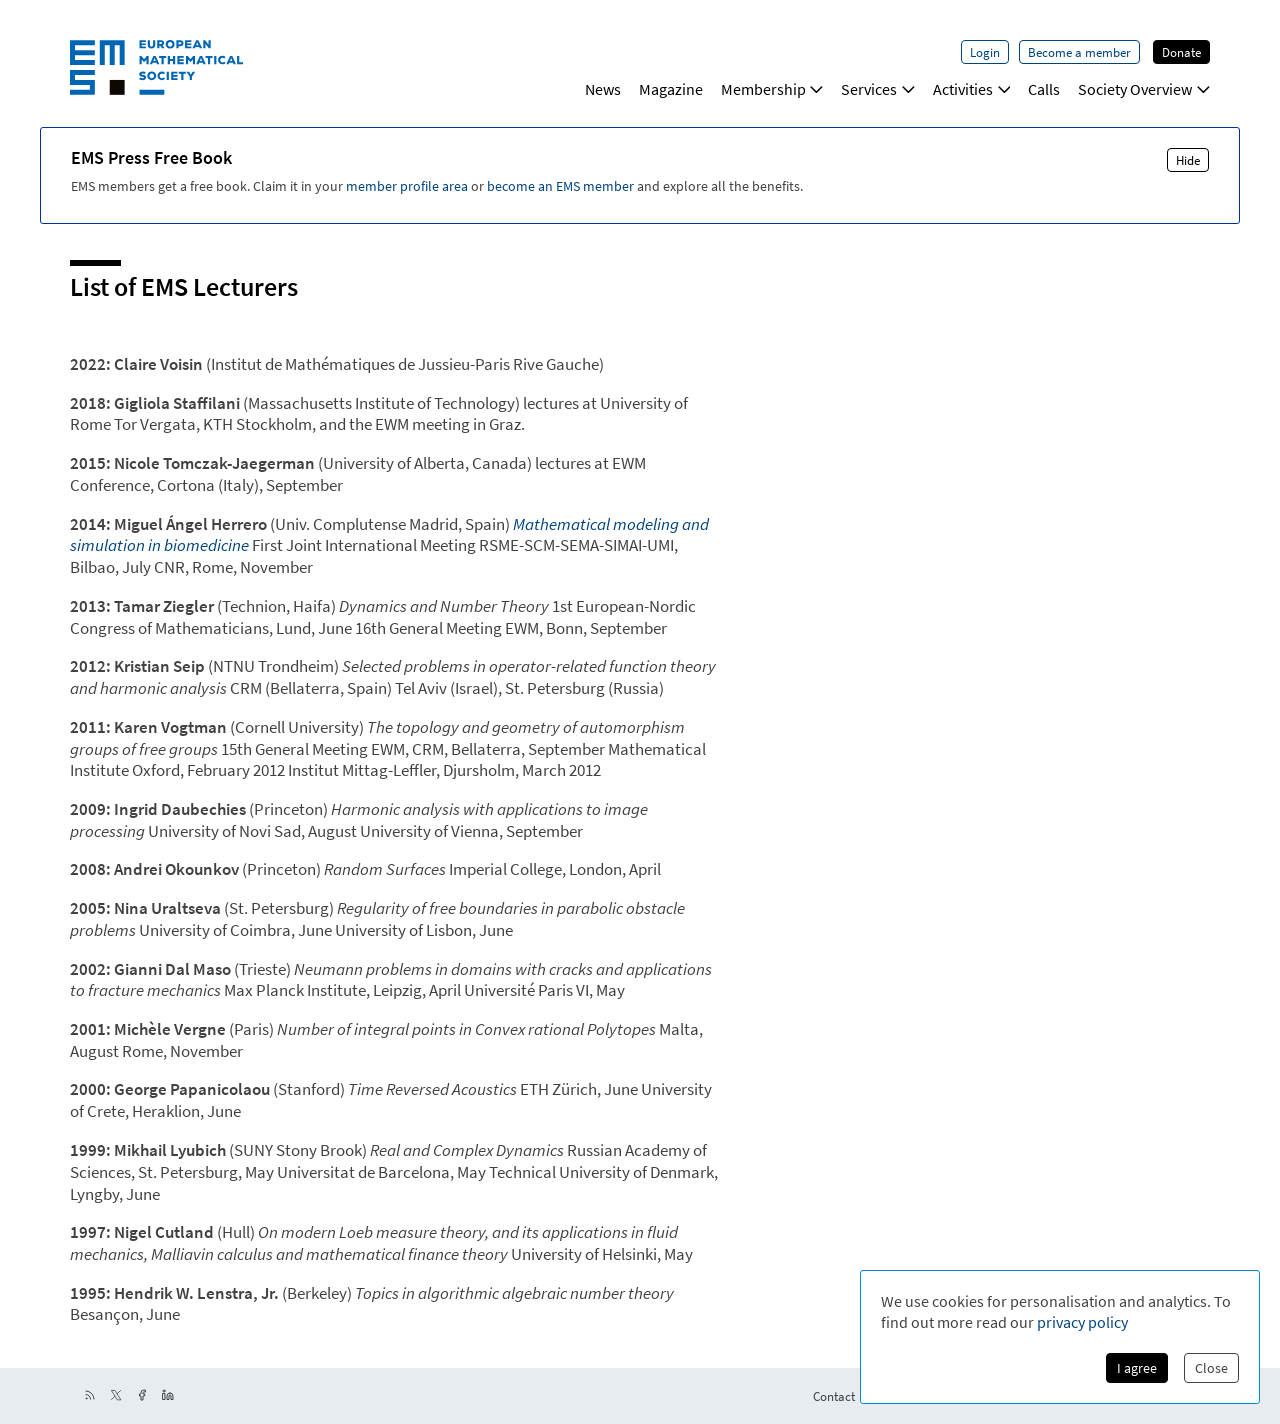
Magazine (671, 89)
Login (985, 52)
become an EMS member (560, 186)
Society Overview (1144, 89)
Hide (1188, 160)
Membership (772, 89)
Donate (1181, 52)
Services (878, 89)
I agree (1137, 1368)
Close (1211, 1368)
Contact (834, 1396)
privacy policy (1082, 1322)
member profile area (407, 186)
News (603, 89)
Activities (972, 89)
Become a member (1079, 52)
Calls (1044, 89)
